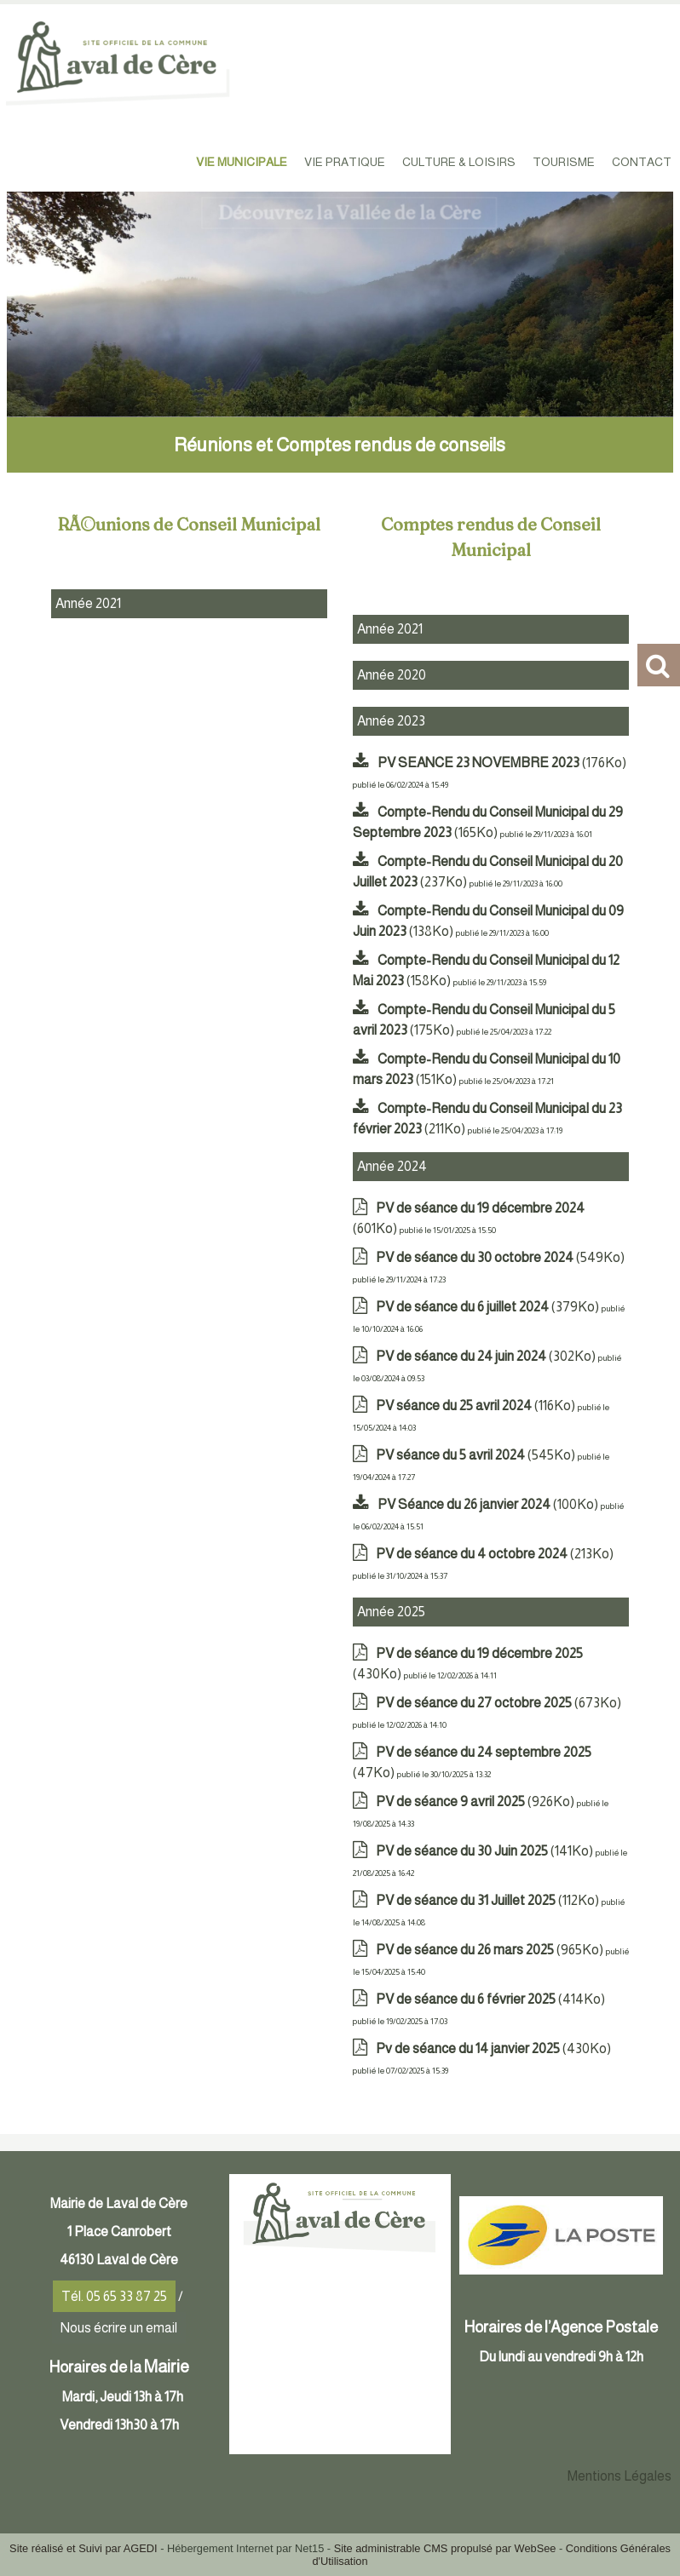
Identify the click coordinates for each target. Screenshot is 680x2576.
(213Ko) (495, 1553)
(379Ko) (489, 1306)
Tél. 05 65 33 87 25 (114, 2296)
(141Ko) (486, 1851)
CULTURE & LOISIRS (459, 162)
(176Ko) (501, 762)
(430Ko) (493, 2048)
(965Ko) (491, 1949)
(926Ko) (476, 1801)
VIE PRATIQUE (344, 162)
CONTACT (641, 162)
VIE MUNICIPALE (241, 162)
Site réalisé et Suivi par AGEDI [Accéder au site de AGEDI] (83, 2548)
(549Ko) (500, 1257)
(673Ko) (498, 1702)
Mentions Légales (619, 2476)
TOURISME (564, 162)
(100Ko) (489, 1504)
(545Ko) (477, 1455)
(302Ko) (487, 1356)
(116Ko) (477, 1405)
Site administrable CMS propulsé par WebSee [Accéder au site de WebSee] (445, 2548)
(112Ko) (489, 1900)
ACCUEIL (157, 162)
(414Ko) (490, 1999)
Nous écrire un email (119, 2328)
